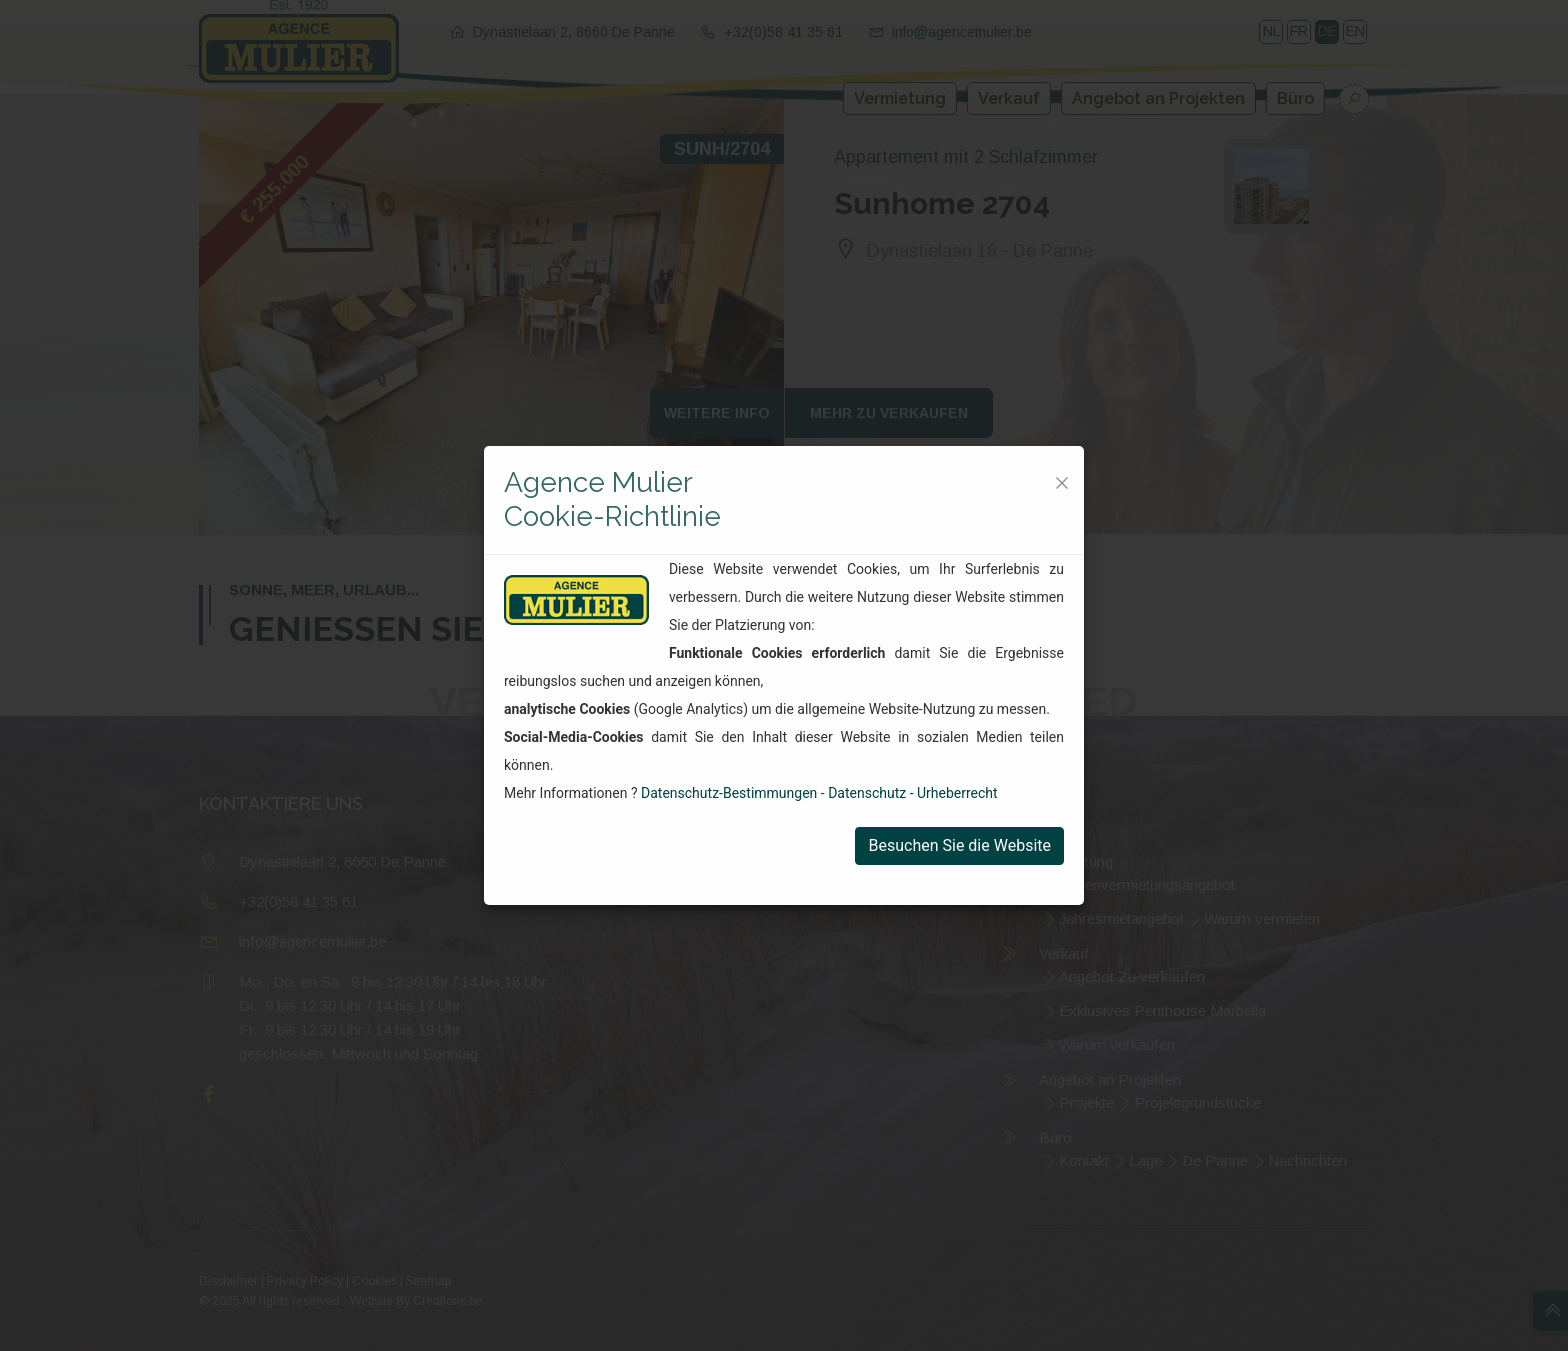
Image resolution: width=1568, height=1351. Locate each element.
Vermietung (900, 98)
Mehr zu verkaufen (889, 413)
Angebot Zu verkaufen (1132, 976)
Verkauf (1009, 98)
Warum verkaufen (1117, 1044)
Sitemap (428, 1281)
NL (1271, 31)
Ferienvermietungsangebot (1147, 884)
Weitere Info (717, 413)
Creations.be (447, 1301)
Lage (1145, 1160)
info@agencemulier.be (962, 32)
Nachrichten (1307, 1160)
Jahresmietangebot (1121, 918)
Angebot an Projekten (1158, 98)
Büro (1295, 98)
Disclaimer (228, 1281)
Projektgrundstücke (1197, 1102)
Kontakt (1084, 1160)
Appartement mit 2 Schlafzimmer (966, 157)
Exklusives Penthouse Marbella (1162, 1010)
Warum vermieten (1262, 918)
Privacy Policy (305, 1281)
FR (1299, 31)
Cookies (374, 1281)
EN (1355, 31)
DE (1327, 31)
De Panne (1215, 1160)
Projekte (1086, 1102)
